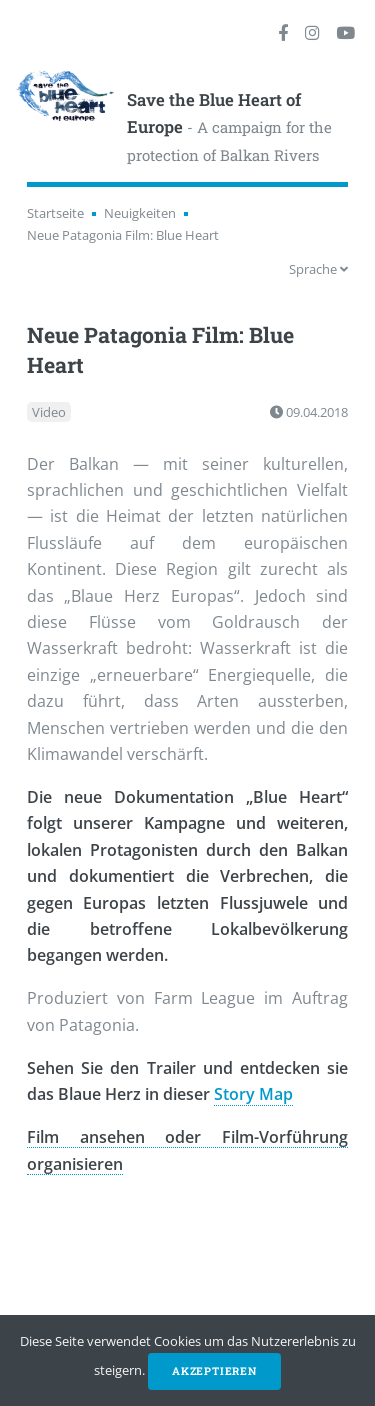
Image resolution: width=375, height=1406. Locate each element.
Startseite (55, 213)
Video (49, 412)
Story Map (253, 1094)
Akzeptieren (214, 1371)
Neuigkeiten (140, 213)
